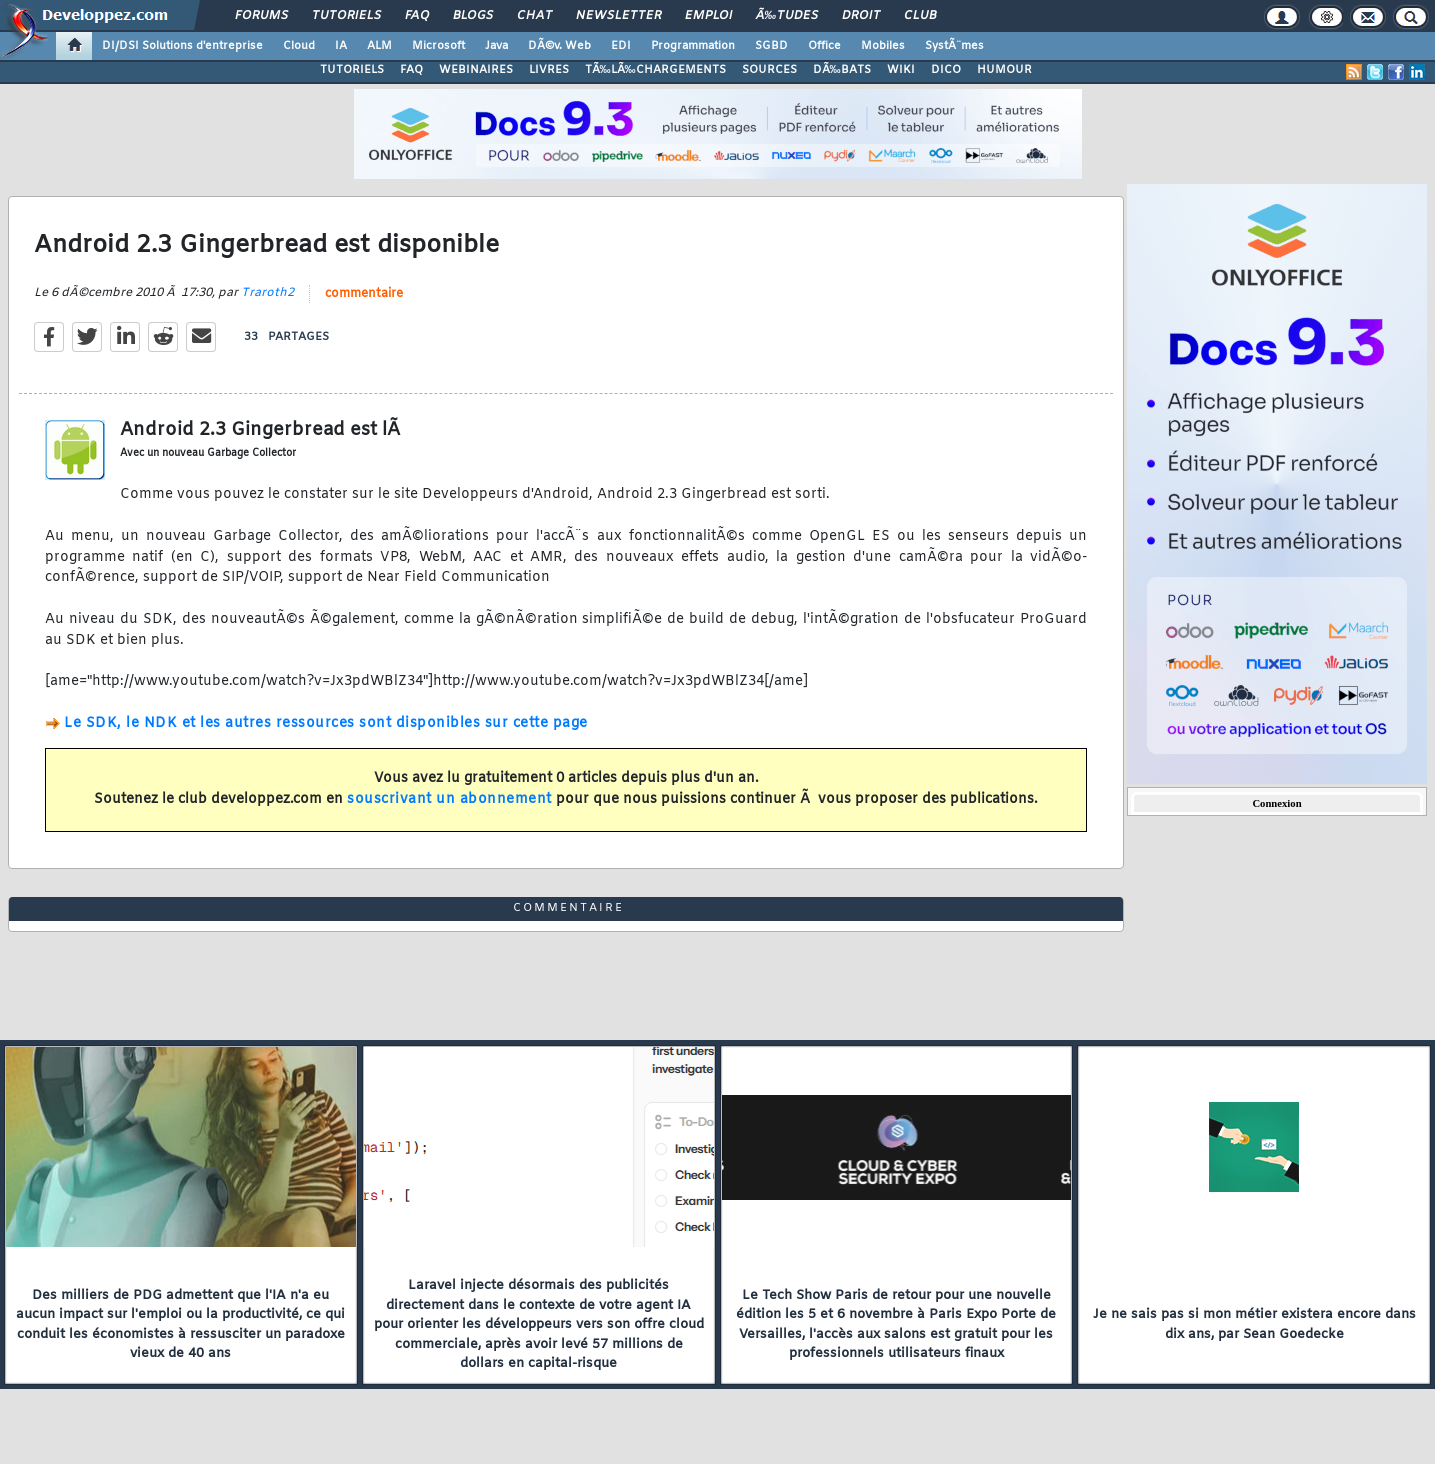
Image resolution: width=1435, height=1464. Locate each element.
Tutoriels (346, 16)
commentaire (364, 294)
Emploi (708, 16)
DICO (946, 70)
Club (920, 16)
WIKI (901, 70)
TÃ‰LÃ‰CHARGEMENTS (655, 70)
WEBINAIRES (476, 70)
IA (341, 46)
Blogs (473, 16)
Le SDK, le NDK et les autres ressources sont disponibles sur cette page (326, 723)
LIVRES (549, 70)
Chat (534, 16)
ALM (379, 46)
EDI (621, 46)
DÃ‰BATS (842, 70)
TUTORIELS (352, 70)
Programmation (693, 46)
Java (496, 46)
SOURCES (769, 70)
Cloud (299, 46)
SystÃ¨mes (954, 46)
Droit (861, 16)
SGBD (771, 46)
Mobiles (883, 46)
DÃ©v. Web (559, 46)
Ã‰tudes (787, 16)
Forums (261, 16)
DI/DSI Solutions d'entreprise (182, 46)
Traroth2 (267, 293)
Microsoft (438, 46)
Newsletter (618, 16)
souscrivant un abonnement (449, 799)
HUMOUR (1004, 70)
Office (824, 46)
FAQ (417, 16)
